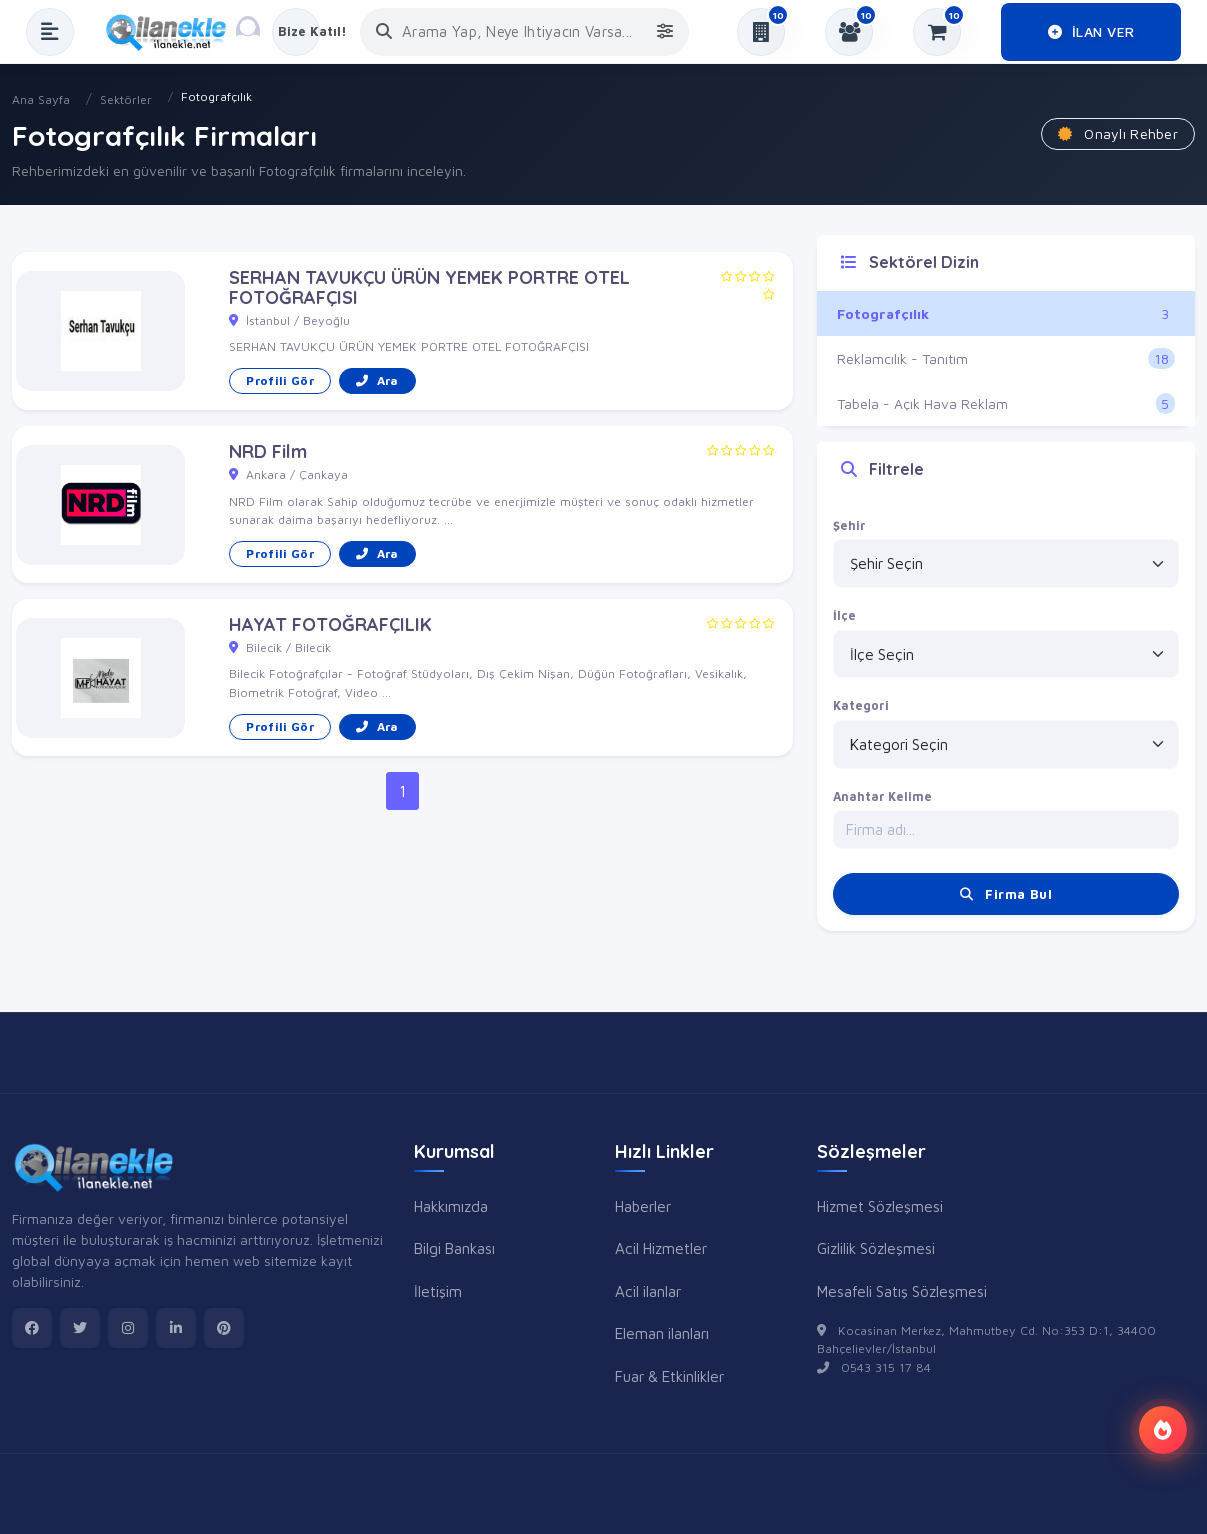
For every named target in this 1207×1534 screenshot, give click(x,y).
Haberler (643, 1206)
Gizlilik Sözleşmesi (876, 1248)
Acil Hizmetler (661, 1248)
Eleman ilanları (662, 1333)
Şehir (849, 525)
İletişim (438, 1291)
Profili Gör (280, 380)
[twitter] (80, 1328)
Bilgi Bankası (454, 1248)
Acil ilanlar (648, 1291)
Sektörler (126, 99)
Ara (377, 380)
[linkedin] (176, 1328)
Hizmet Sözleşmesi (880, 1206)
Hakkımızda (451, 1206)
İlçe (844, 615)
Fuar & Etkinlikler (669, 1376)
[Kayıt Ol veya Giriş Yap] (296, 32)
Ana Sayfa (41, 99)
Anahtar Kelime (882, 796)
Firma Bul (1006, 894)
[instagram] (128, 1328)
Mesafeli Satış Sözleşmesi (902, 1291)
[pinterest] (224, 1328)
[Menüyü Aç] (50, 32)
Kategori (861, 705)
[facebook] (32, 1328)
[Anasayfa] (173, 32)
